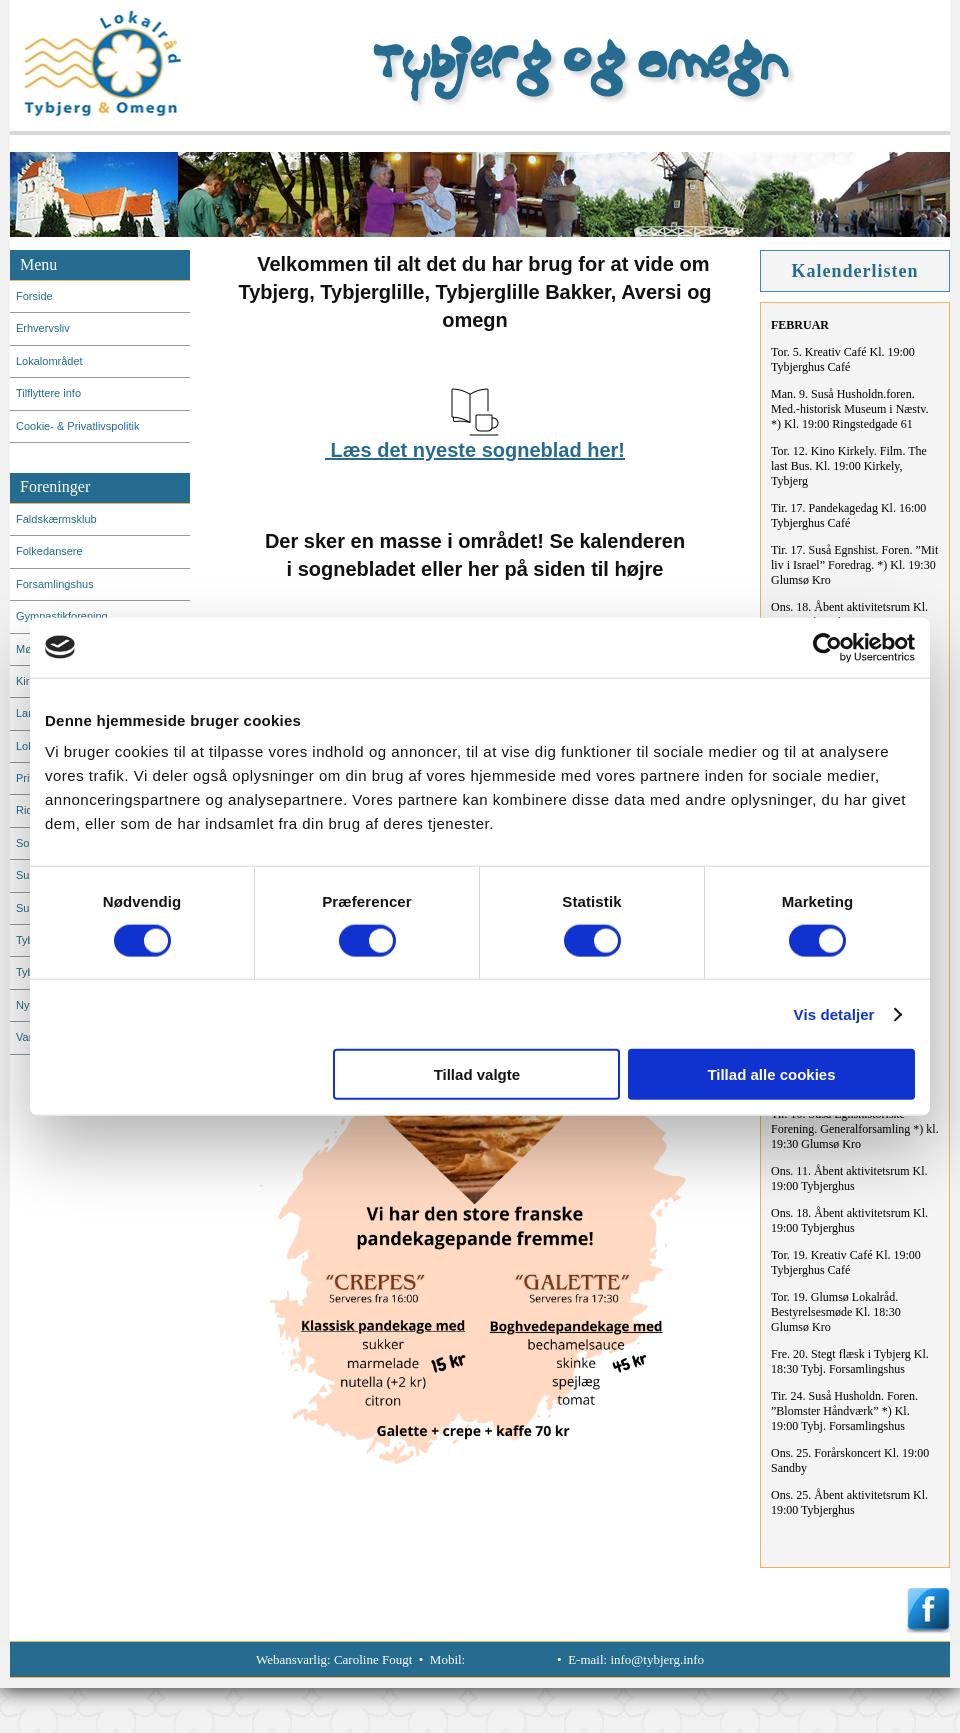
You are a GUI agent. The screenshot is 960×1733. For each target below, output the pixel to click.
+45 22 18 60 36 (510, 1659)
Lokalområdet (49, 361)
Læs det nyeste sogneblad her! (475, 450)
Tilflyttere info (48, 393)
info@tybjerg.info (657, 1659)
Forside (34, 296)
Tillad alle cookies (771, 1074)
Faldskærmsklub (56, 519)
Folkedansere (49, 551)
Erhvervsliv (43, 328)
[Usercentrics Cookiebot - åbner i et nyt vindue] (827, 647)
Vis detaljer (834, 1013)
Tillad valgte (477, 1074)
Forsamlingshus (55, 584)
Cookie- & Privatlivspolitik (77, 426)
